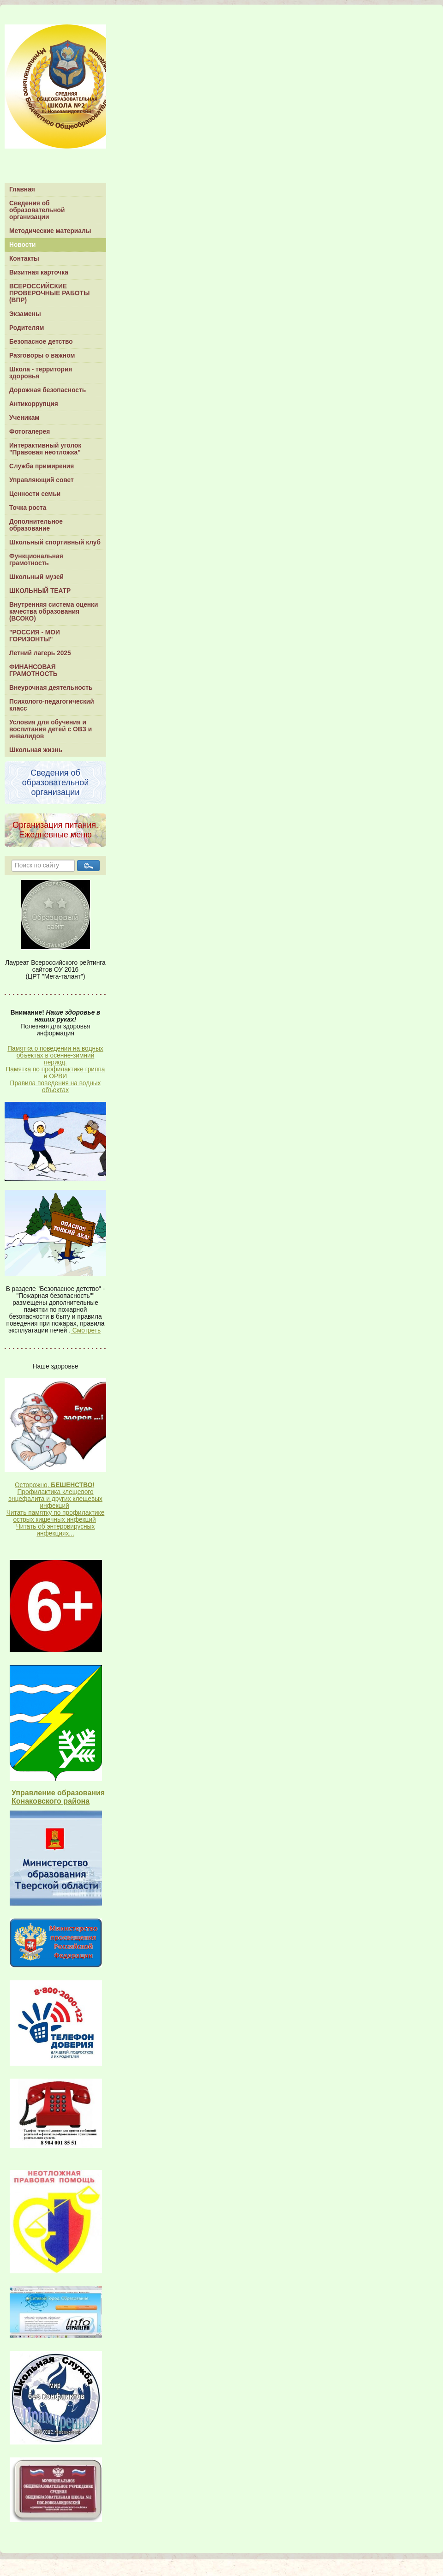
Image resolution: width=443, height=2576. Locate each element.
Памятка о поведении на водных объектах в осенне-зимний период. (55, 1055)
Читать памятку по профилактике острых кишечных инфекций (55, 1516)
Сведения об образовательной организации (37, 210)
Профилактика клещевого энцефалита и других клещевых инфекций (55, 1498)
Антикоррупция (33, 403)
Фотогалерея (29, 431)
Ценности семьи (34, 493)
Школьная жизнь (35, 750)
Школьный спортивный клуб (55, 542)
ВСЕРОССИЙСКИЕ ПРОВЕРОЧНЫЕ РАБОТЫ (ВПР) (49, 293)
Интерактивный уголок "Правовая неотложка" (45, 449)
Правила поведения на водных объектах (55, 1087)
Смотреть (86, 1330)
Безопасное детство (41, 341)
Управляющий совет (41, 480)
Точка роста (27, 507)
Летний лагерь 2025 (40, 653)
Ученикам (24, 417)
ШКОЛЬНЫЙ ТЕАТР (40, 590)
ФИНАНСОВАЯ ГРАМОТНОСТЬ (33, 670)
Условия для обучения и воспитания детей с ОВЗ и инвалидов (50, 729)
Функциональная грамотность (36, 560)
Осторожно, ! (54, 1485)
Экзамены (25, 314)
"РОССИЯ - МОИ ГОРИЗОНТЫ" (34, 636)
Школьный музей (36, 577)
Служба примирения (41, 466)
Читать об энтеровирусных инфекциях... (55, 1530)
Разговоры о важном (42, 355)
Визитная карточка (38, 272)
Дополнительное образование (36, 525)
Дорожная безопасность (47, 390)
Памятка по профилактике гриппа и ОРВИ (55, 1073)
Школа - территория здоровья (40, 373)
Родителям (26, 327)
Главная (22, 189)
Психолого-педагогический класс (51, 705)
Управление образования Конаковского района (58, 1797)
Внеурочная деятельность (50, 687)
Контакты (24, 258)
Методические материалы (50, 230)
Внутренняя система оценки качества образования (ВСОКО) (53, 611)
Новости (22, 244)
